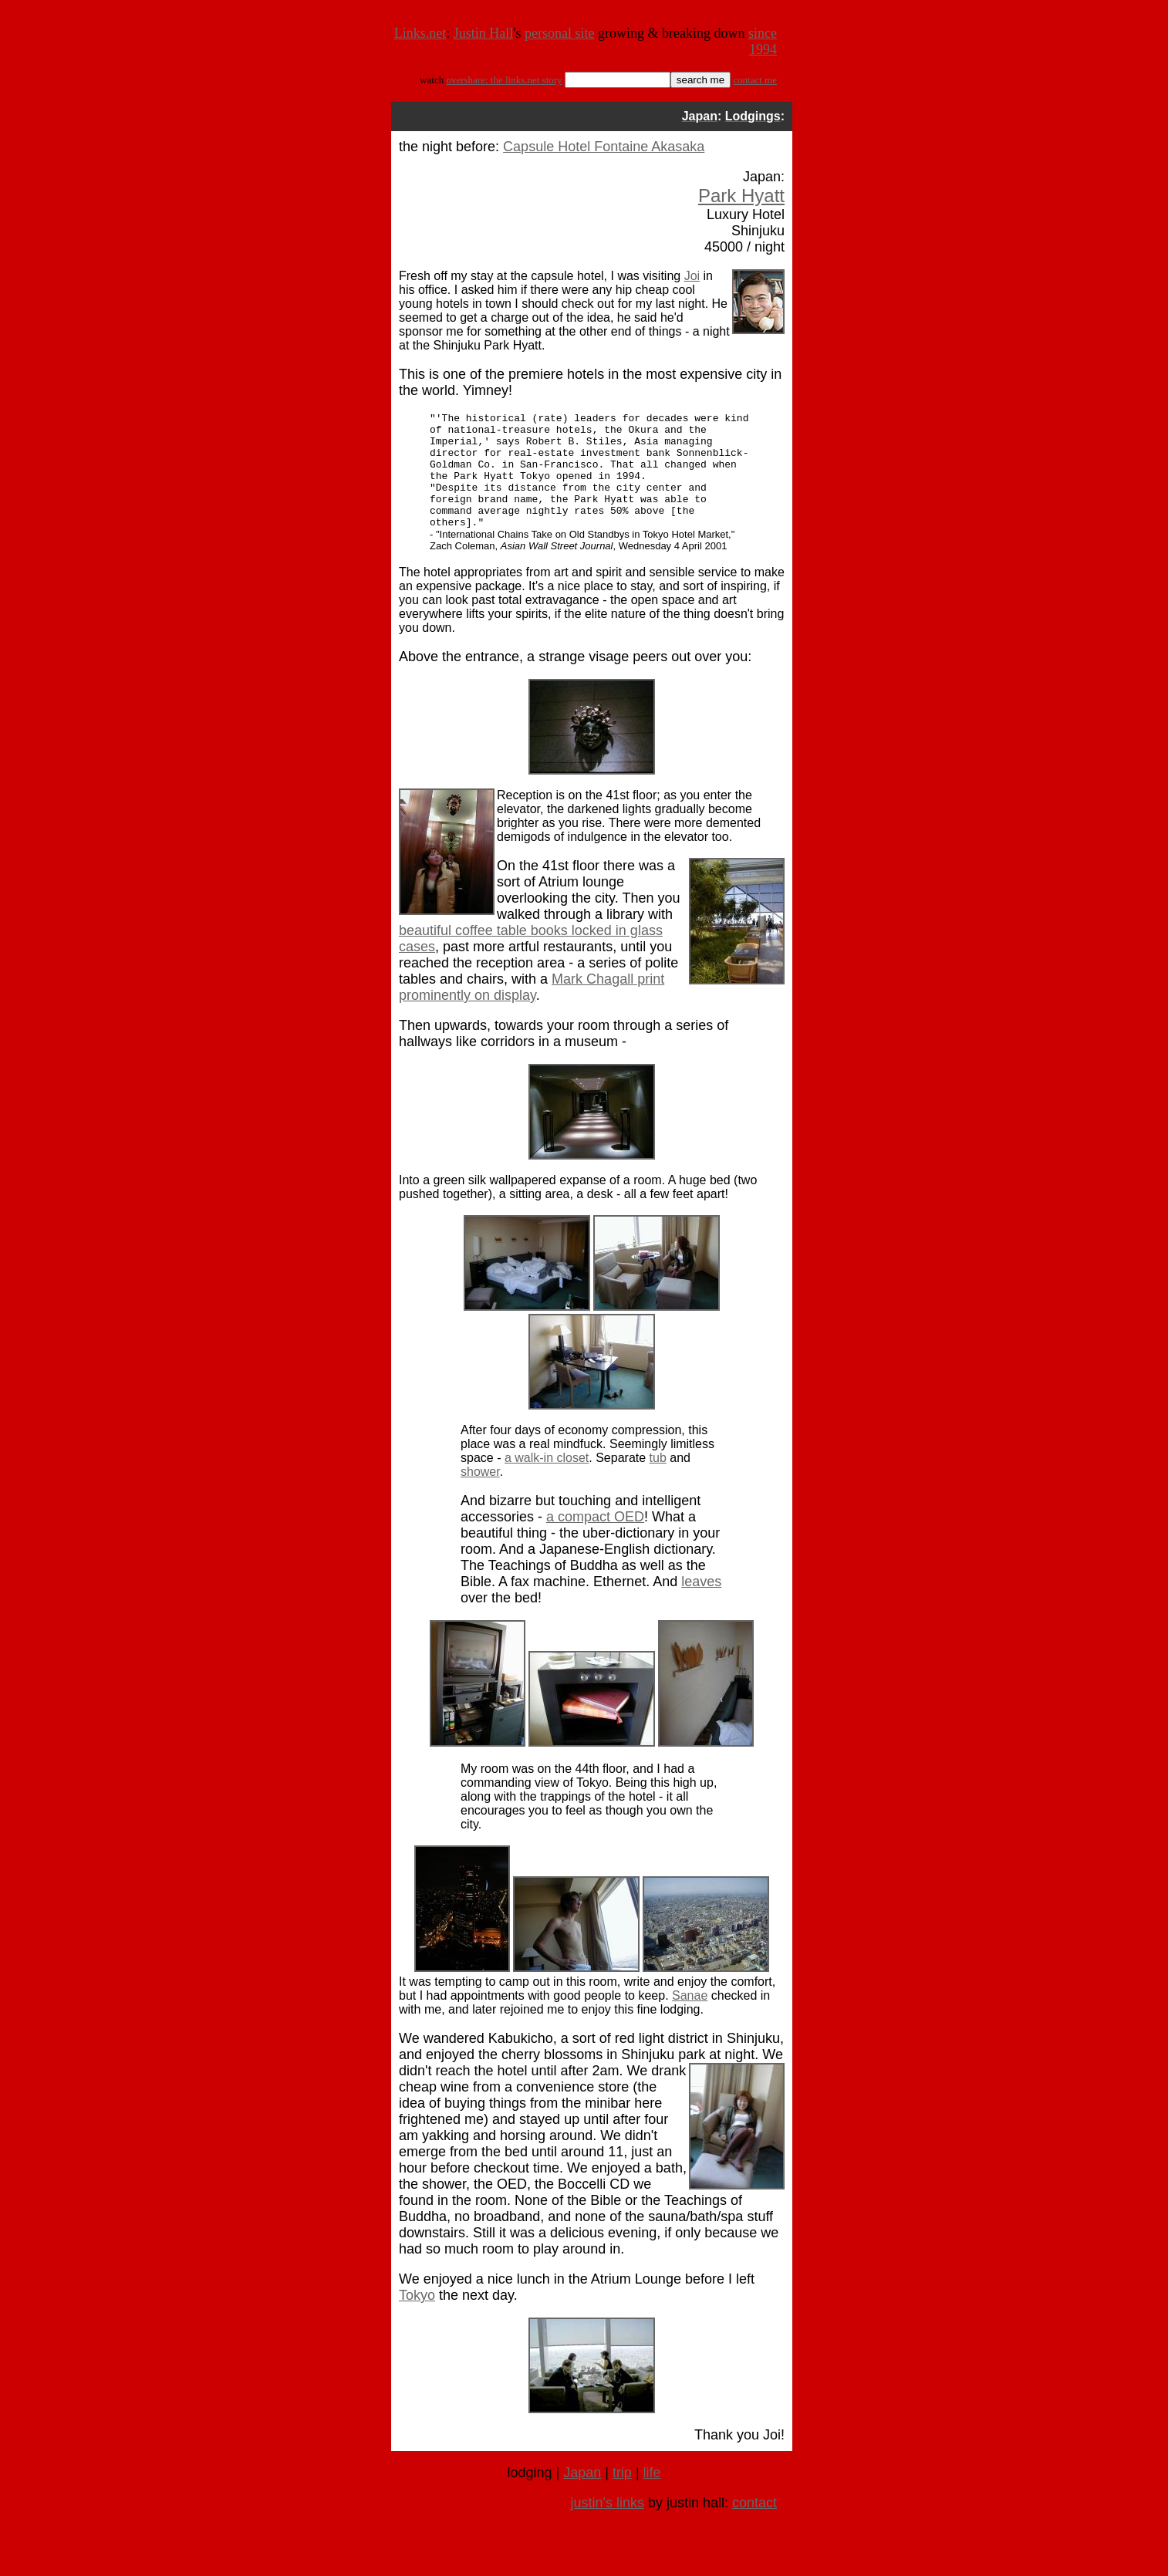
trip (622, 2495)
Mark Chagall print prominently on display (531, 1010)
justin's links (606, 2526)
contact (754, 2526)
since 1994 (762, 41)
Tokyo (417, 2318)
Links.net (420, 33)
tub (658, 1480)
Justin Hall (484, 33)
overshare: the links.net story (504, 80)
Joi (692, 275)
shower (480, 1494)
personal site (559, 33)
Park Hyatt (741, 195)
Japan (582, 2495)
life (652, 2495)
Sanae (689, 2018)
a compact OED (595, 1540)
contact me (755, 80)
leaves (701, 1604)
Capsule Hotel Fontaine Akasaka (603, 146)
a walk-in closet (547, 1480)
